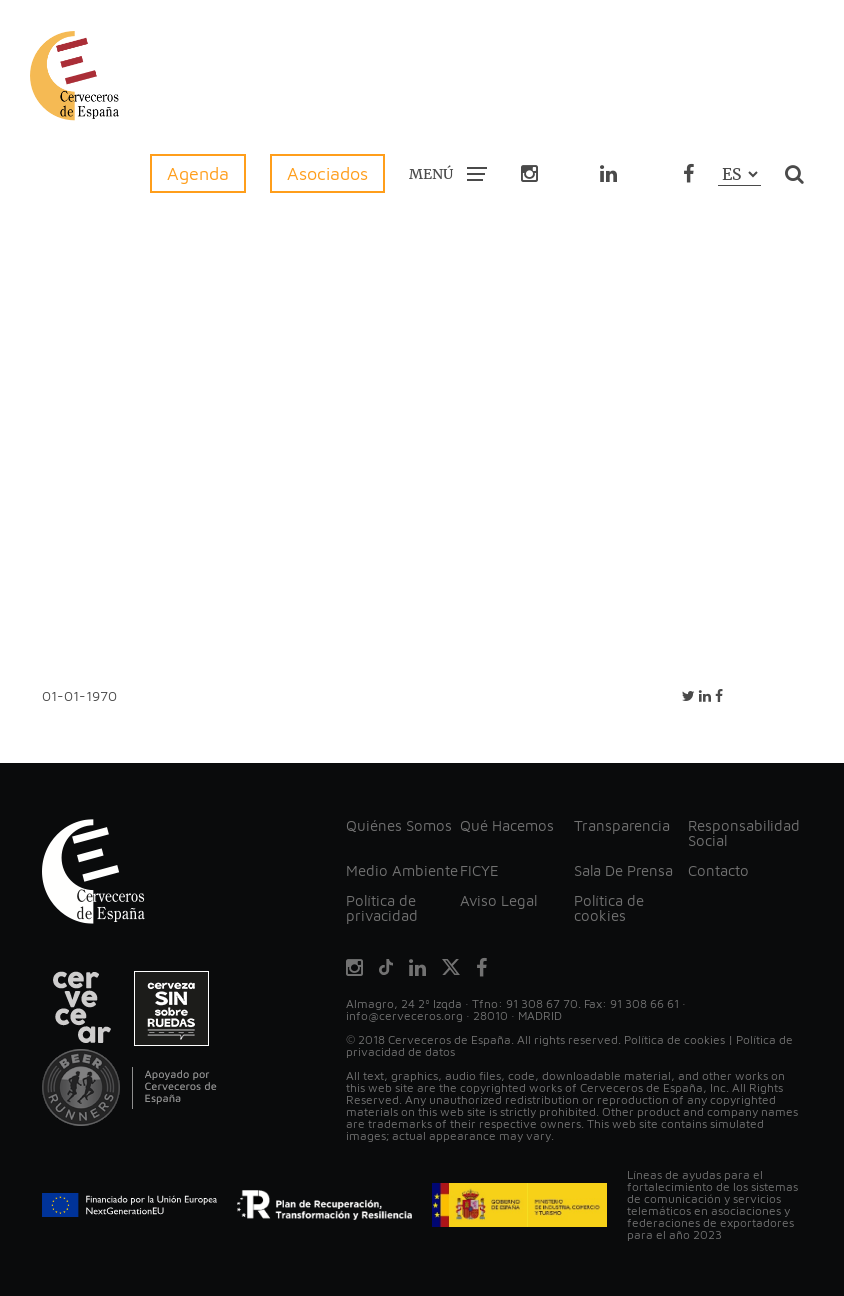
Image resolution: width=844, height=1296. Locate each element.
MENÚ (448, 173)
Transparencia (622, 825)
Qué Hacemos (507, 825)
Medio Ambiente (402, 870)
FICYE (479, 870)
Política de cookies (609, 908)
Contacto (718, 870)
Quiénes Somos (399, 825)
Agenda (198, 173)
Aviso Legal (498, 900)
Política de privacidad (382, 908)
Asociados (327, 173)
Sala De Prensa (623, 870)
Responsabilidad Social (744, 833)
